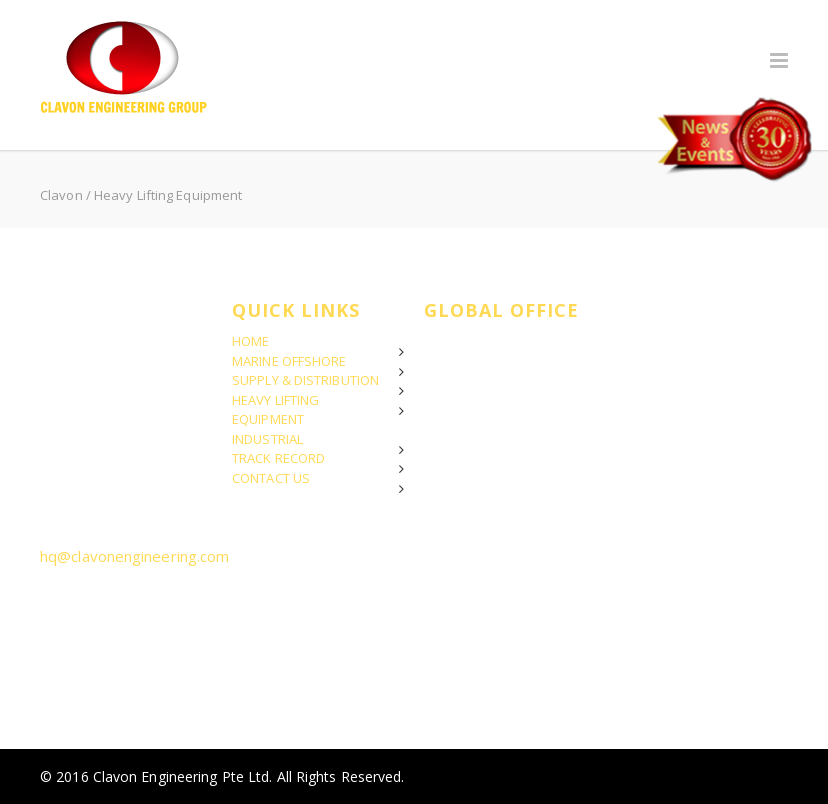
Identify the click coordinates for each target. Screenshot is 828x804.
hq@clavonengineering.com (134, 556)
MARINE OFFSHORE (289, 361)
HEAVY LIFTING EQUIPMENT (275, 410)
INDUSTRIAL (267, 439)
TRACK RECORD (278, 458)
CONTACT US (271, 478)
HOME (250, 341)
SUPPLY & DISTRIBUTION (305, 380)
